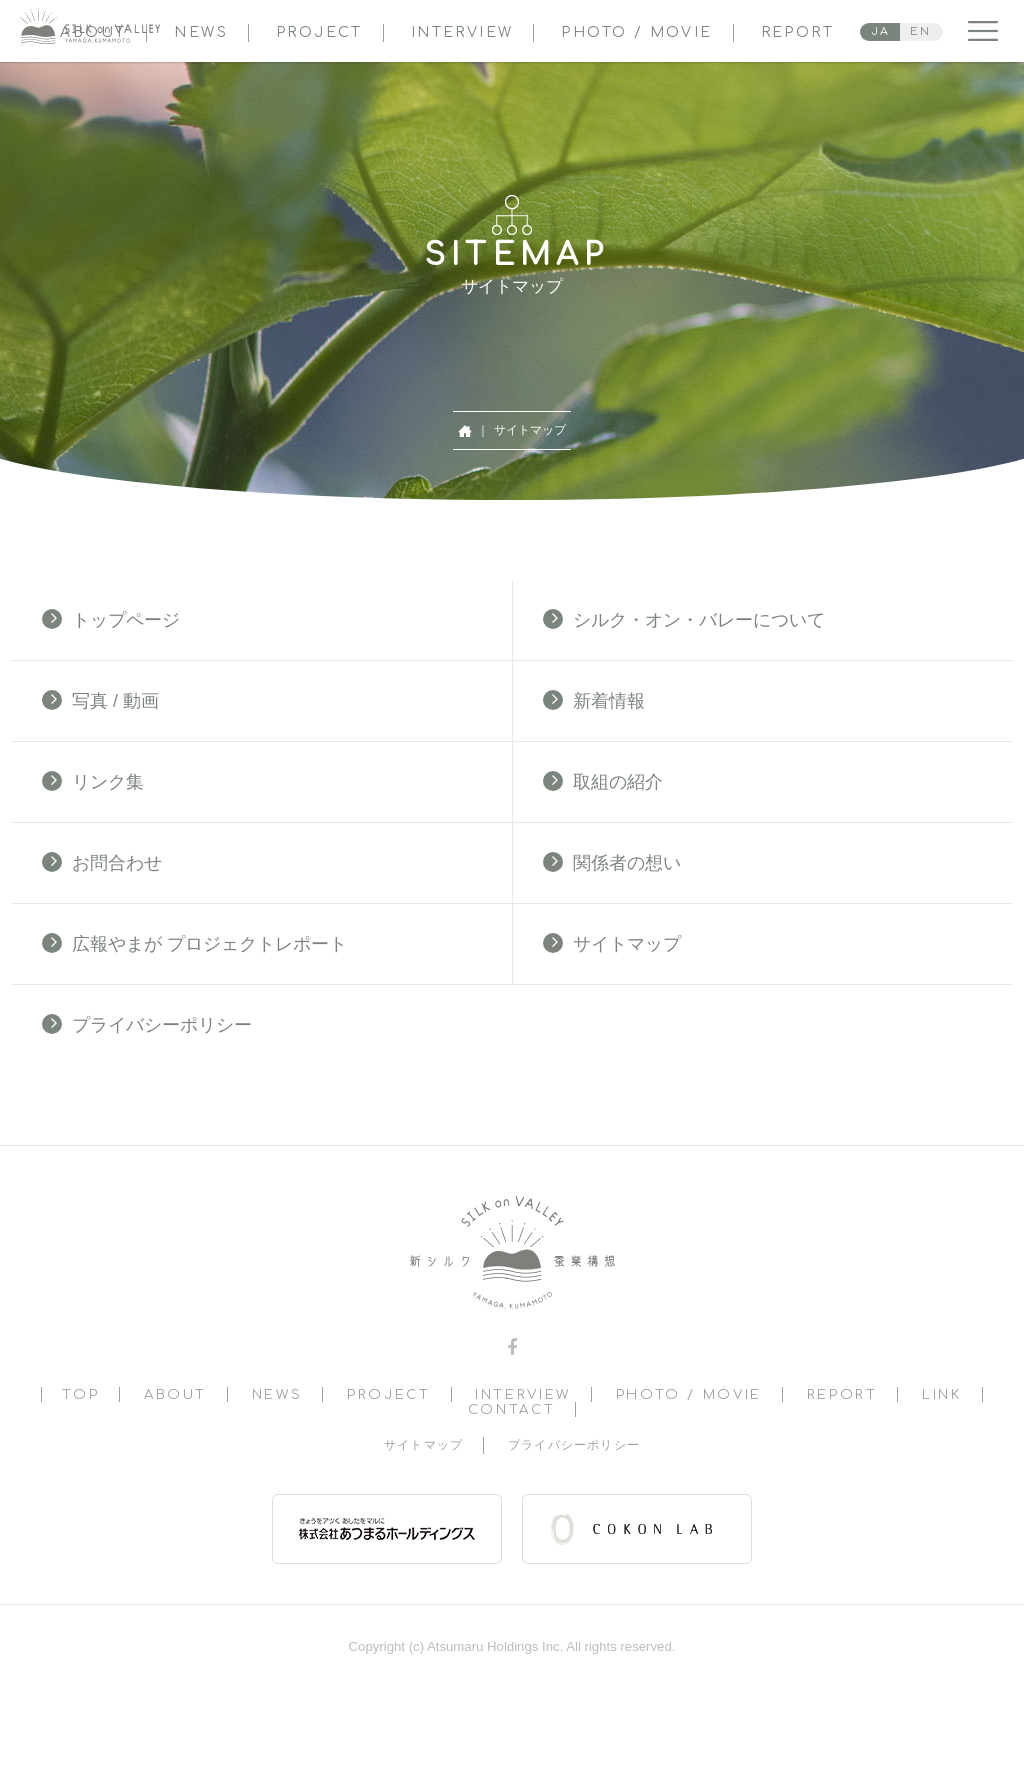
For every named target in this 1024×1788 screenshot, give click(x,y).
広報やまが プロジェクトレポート (194, 943)
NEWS (201, 32)
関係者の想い (612, 862)
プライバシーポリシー (147, 1024)
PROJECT (319, 32)
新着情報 (594, 700)
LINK (942, 1394)
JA (881, 31)
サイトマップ (612, 943)
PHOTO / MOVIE (636, 32)
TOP (80, 1394)
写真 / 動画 (100, 700)
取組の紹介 (603, 781)
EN (920, 31)
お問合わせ (102, 862)
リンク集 (93, 781)
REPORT (797, 32)
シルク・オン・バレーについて (684, 619)
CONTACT (511, 1409)
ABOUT (175, 1394)
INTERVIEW (462, 32)
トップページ (111, 619)
